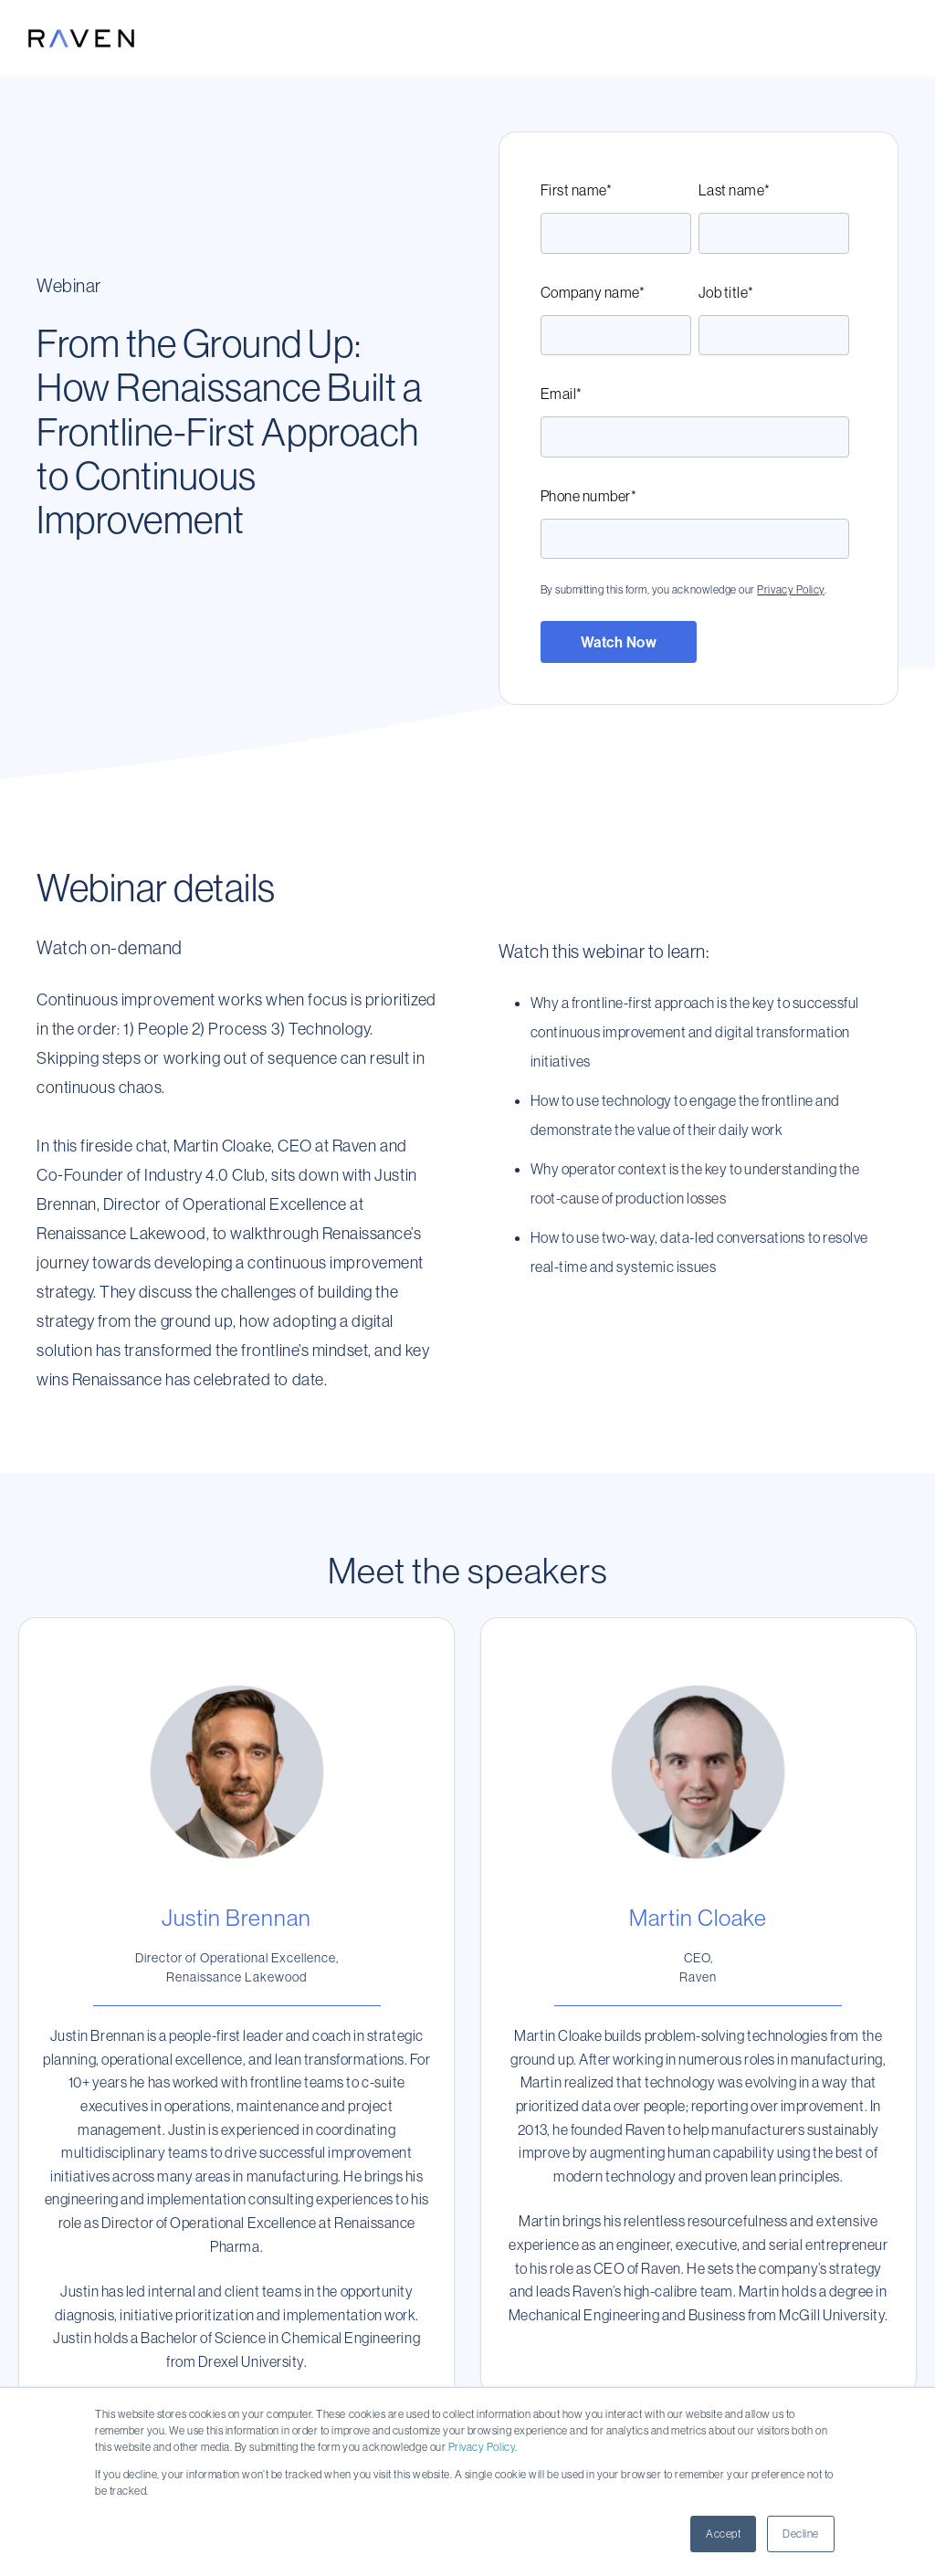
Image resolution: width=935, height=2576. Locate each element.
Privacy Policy (481, 2447)
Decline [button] (801, 2533)
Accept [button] (723, 2533)
